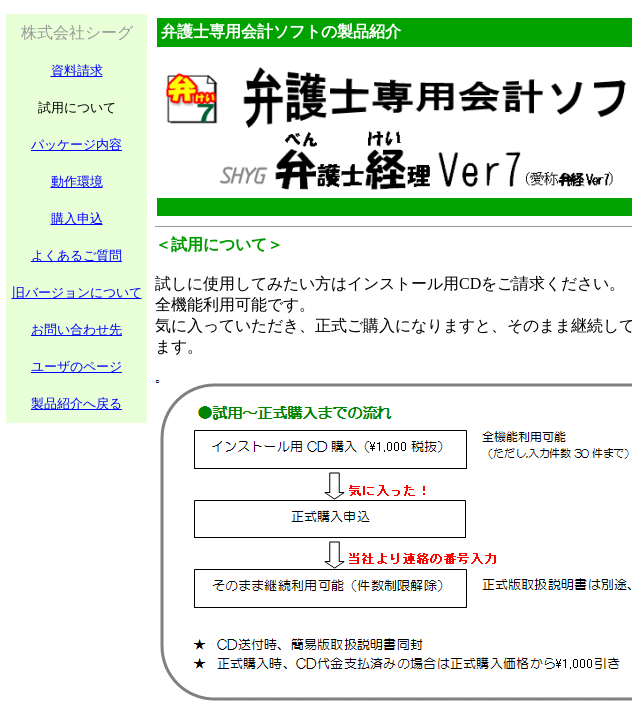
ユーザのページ (76, 366)
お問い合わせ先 (76, 329)
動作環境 (77, 181)
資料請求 (77, 70)
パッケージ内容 (76, 144)
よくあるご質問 (76, 255)
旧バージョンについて (77, 292)
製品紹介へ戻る (76, 403)
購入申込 (77, 218)
